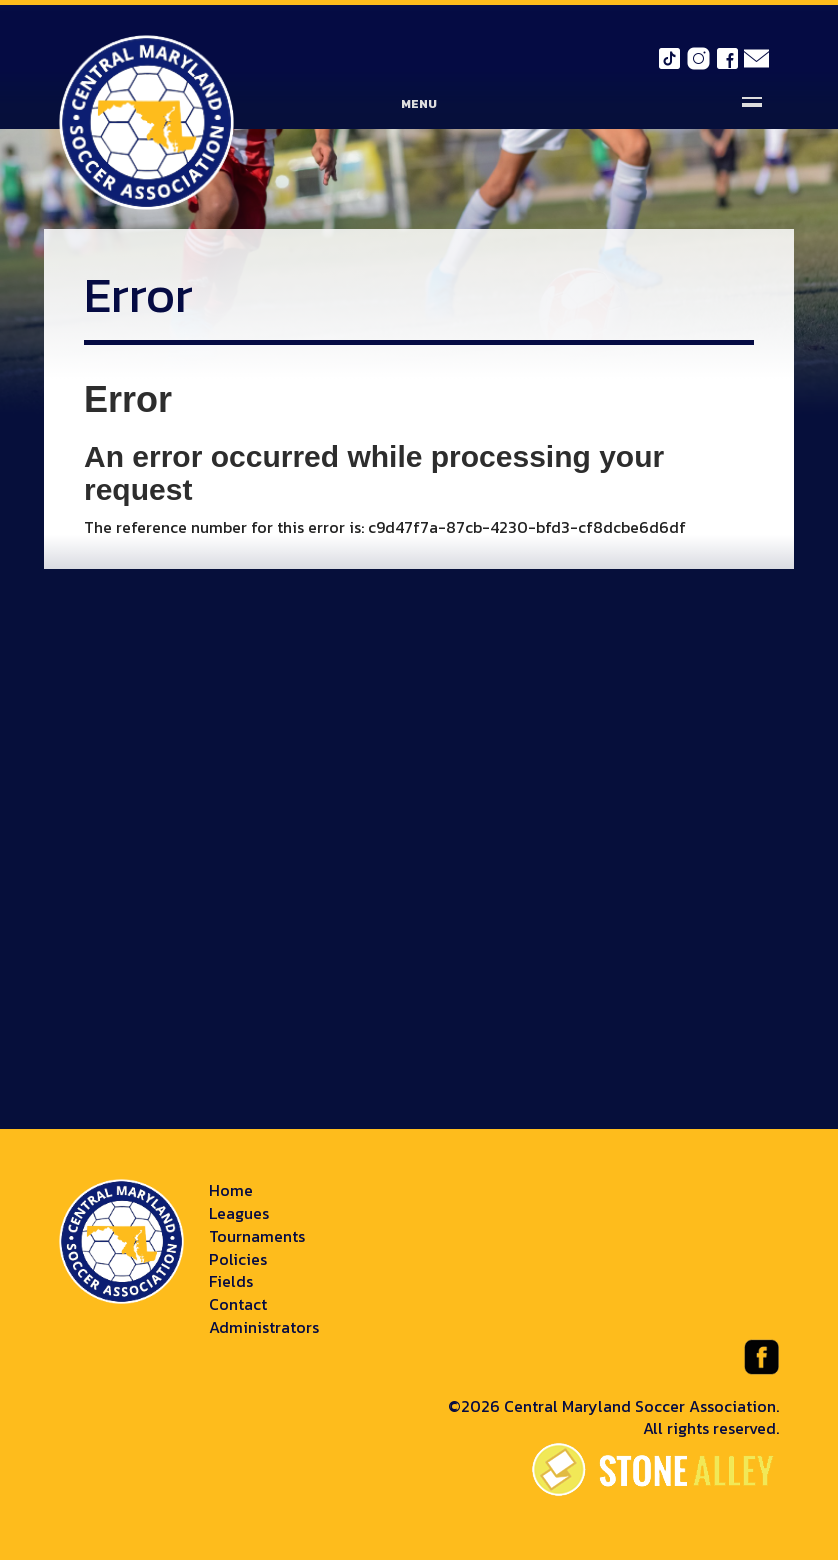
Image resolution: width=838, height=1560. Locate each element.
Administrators (264, 1327)
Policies (238, 1259)
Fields (231, 1281)
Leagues (239, 1213)
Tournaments (257, 1236)
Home (231, 1190)
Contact (238, 1304)
